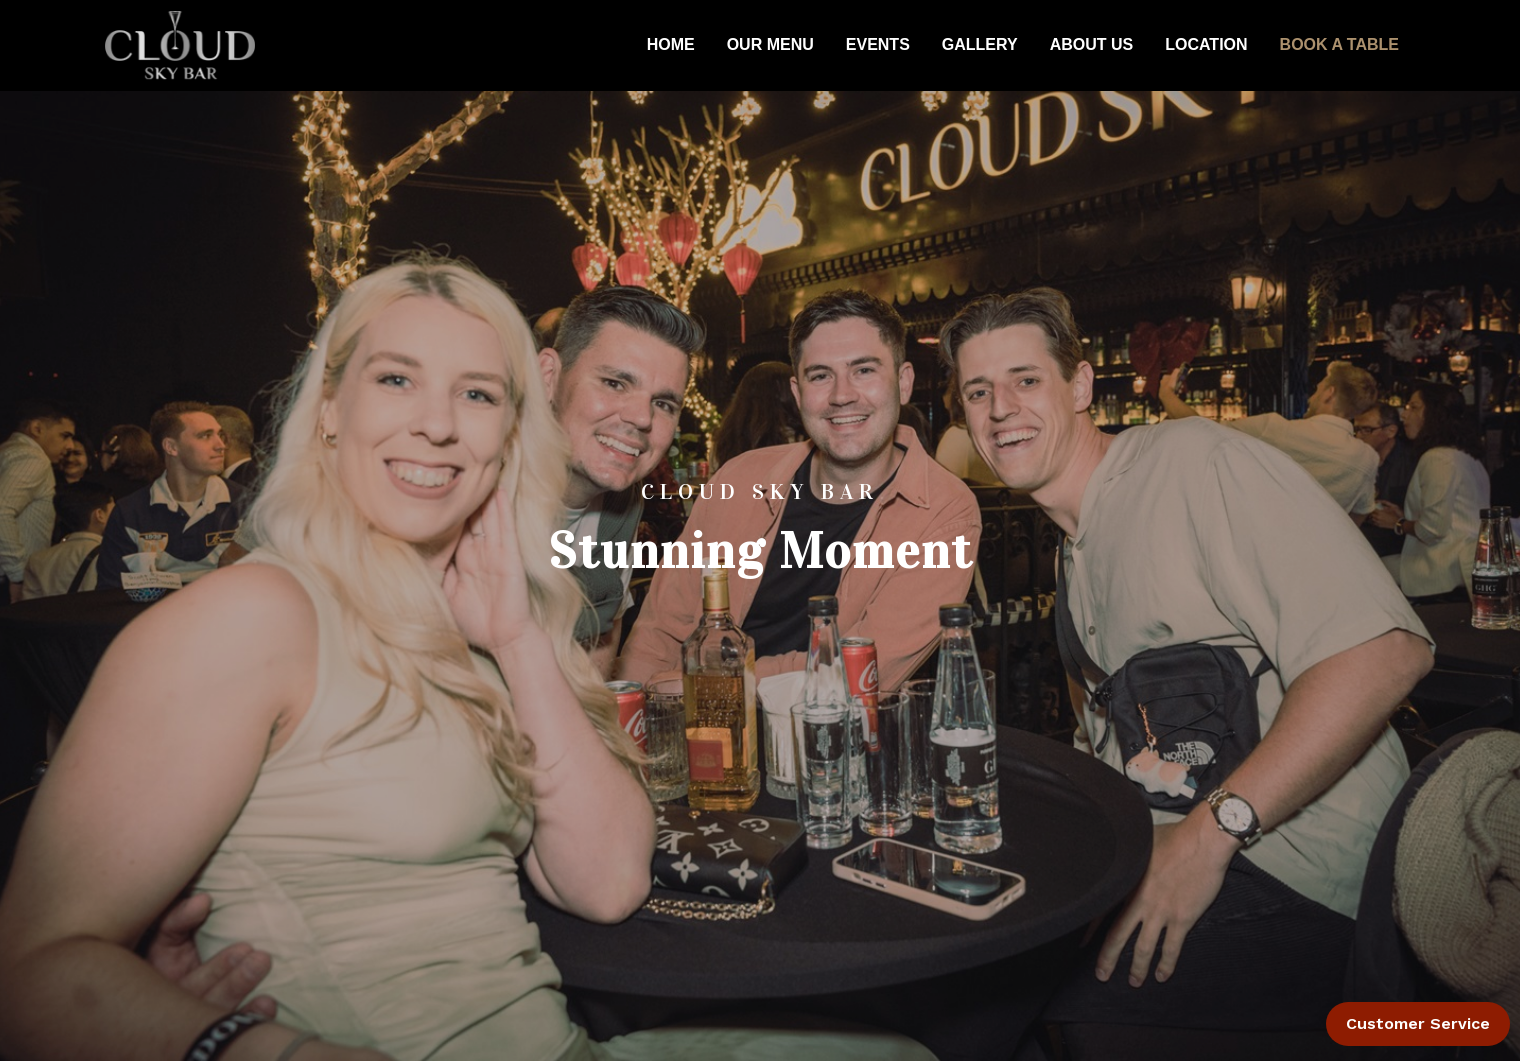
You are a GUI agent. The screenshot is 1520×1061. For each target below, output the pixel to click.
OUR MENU (770, 44)
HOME (671, 44)
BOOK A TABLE (1339, 44)
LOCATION (1206, 44)
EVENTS (878, 44)
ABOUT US (1092, 44)
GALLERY (980, 44)
